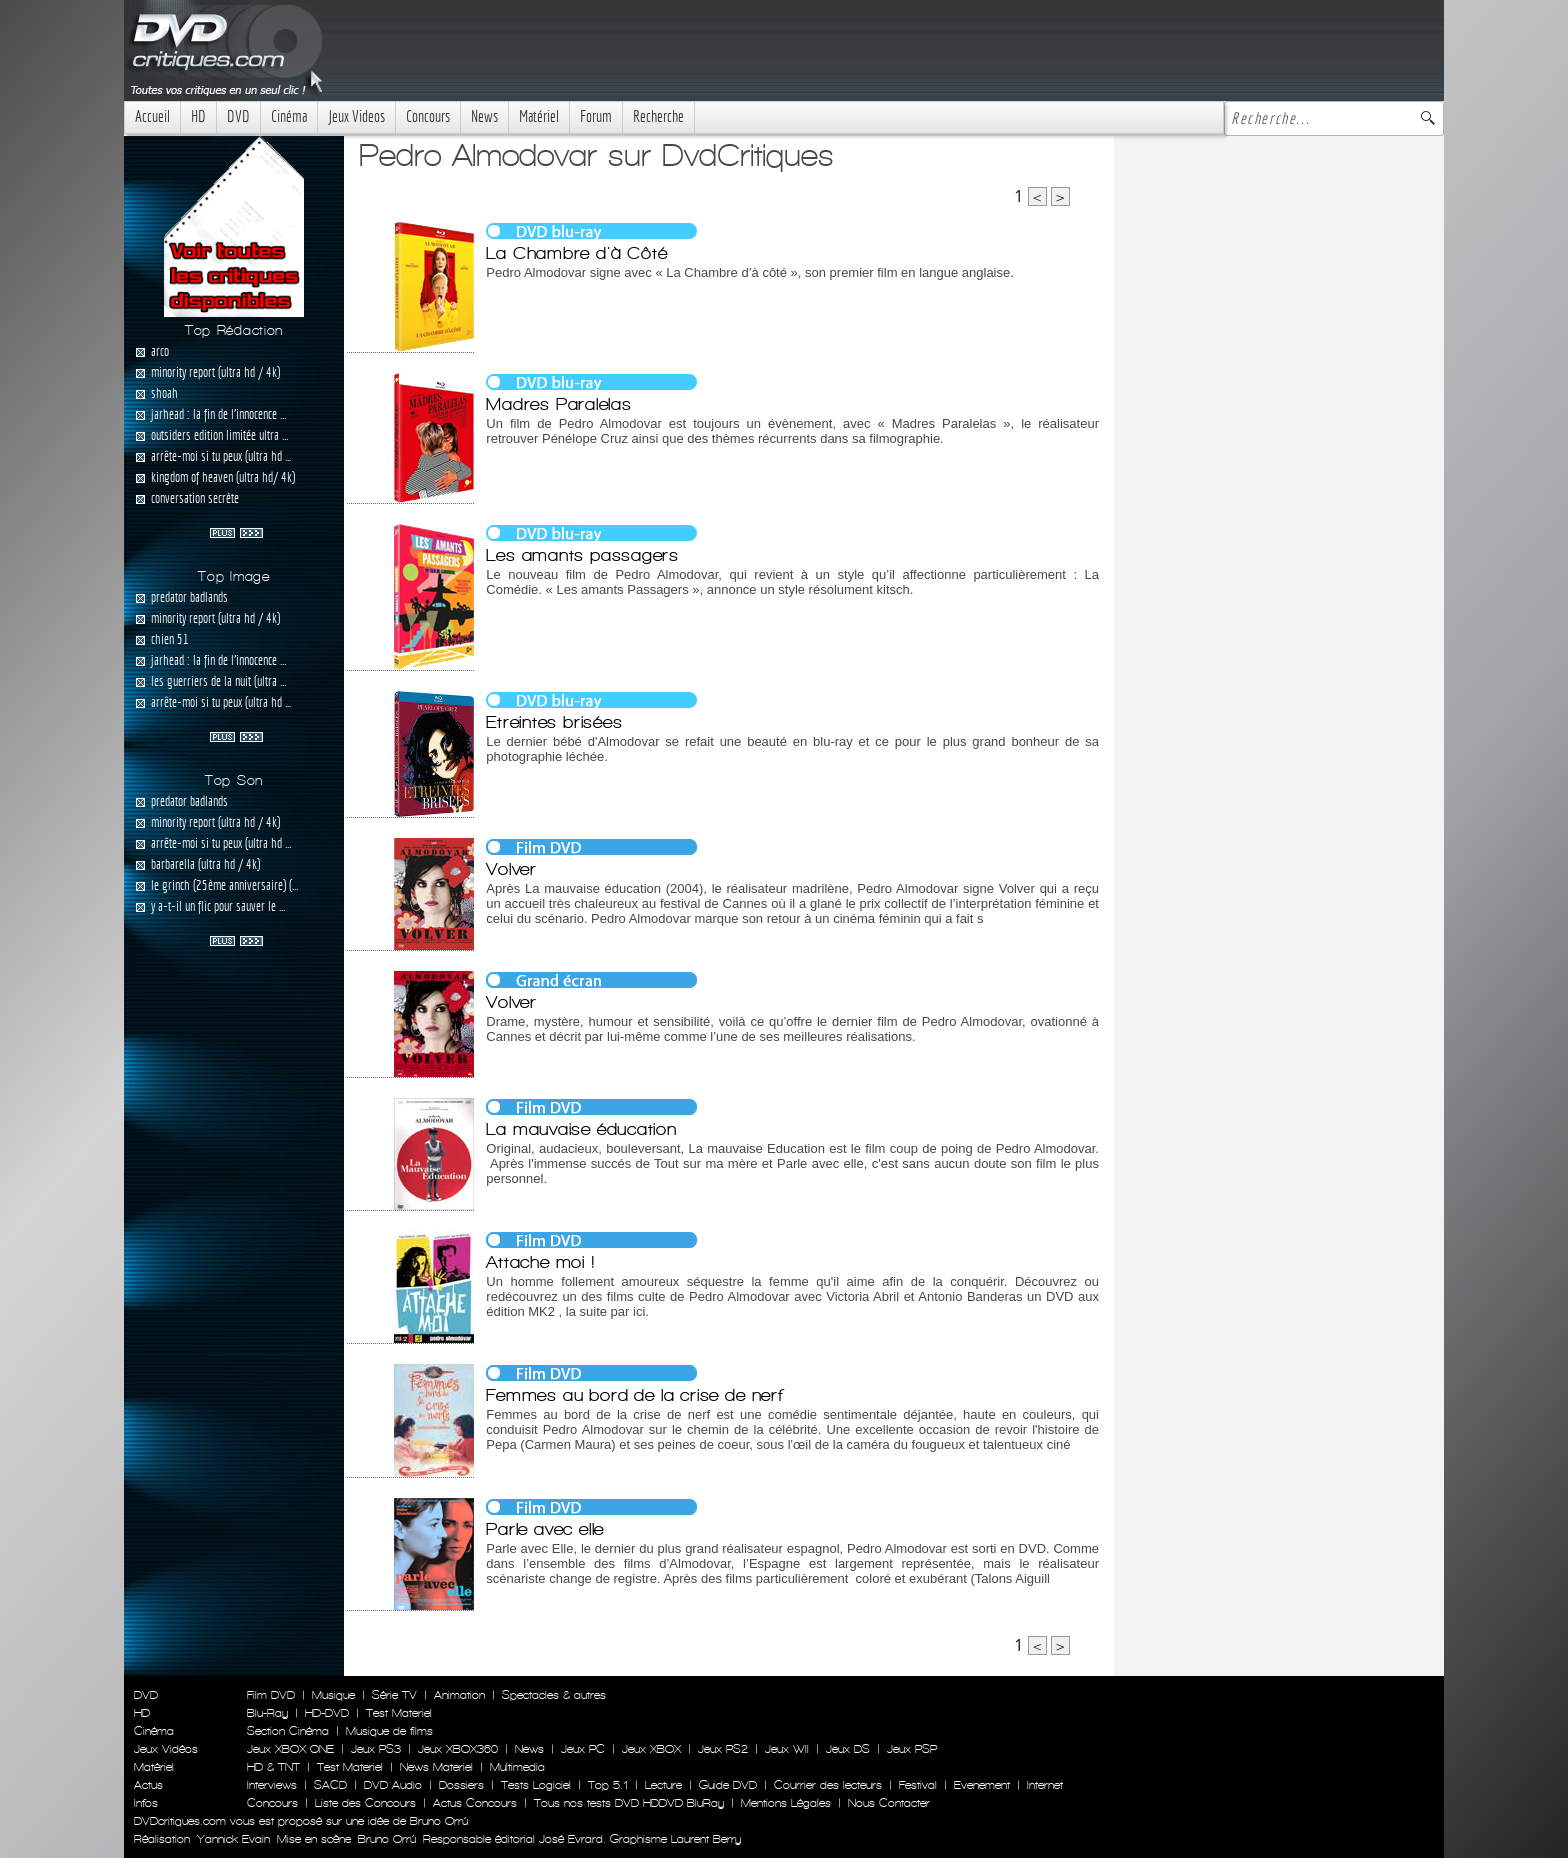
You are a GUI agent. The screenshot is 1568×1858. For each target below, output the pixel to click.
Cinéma (289, 116)
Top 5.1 (608, 1785)
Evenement (982, 1785)
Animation (459, 1695)
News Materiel (436, 1767)
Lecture (663, 1785)
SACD (330, 1785)
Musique (333, 1695)
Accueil (152, 116)
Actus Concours (475, 1803)
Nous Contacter (887, 1803)
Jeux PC (583, 1749)
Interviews (272, 1785)
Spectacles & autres (554, 1695)
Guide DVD (728, 1785)
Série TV (394, 1695)
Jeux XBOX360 (458, 1749)
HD (198, 116)
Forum (596, 116)
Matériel (539, 116)
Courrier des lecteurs (828, 1785)
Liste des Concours (365, 1803)
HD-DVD (327, 1713)
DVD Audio (393, 1785)
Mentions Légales (786, 1803)
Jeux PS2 (723, 1749)
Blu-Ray (267, 1713)
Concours (428, 116)
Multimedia (517, 1767)
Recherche (658, 116)
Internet (1045, 1785)
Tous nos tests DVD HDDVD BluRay (629, 1803)
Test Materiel (399, 1713)
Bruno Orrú (387, 1839)
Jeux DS (848, 1749)
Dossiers (461, 1785)
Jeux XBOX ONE (290, 1749)
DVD (238, 116)
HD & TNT (273, 1767)
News (484, 116)
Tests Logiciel (536, 1785)
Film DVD (271, 1695)
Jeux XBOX (651, 1749)
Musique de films (389, 1731)
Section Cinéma (288, 1731)
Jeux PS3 (376, 1749)
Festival (918, 1785)
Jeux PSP (912, 1749)
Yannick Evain (233, 1839)
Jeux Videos (356, 116)
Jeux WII (787, 1749)
